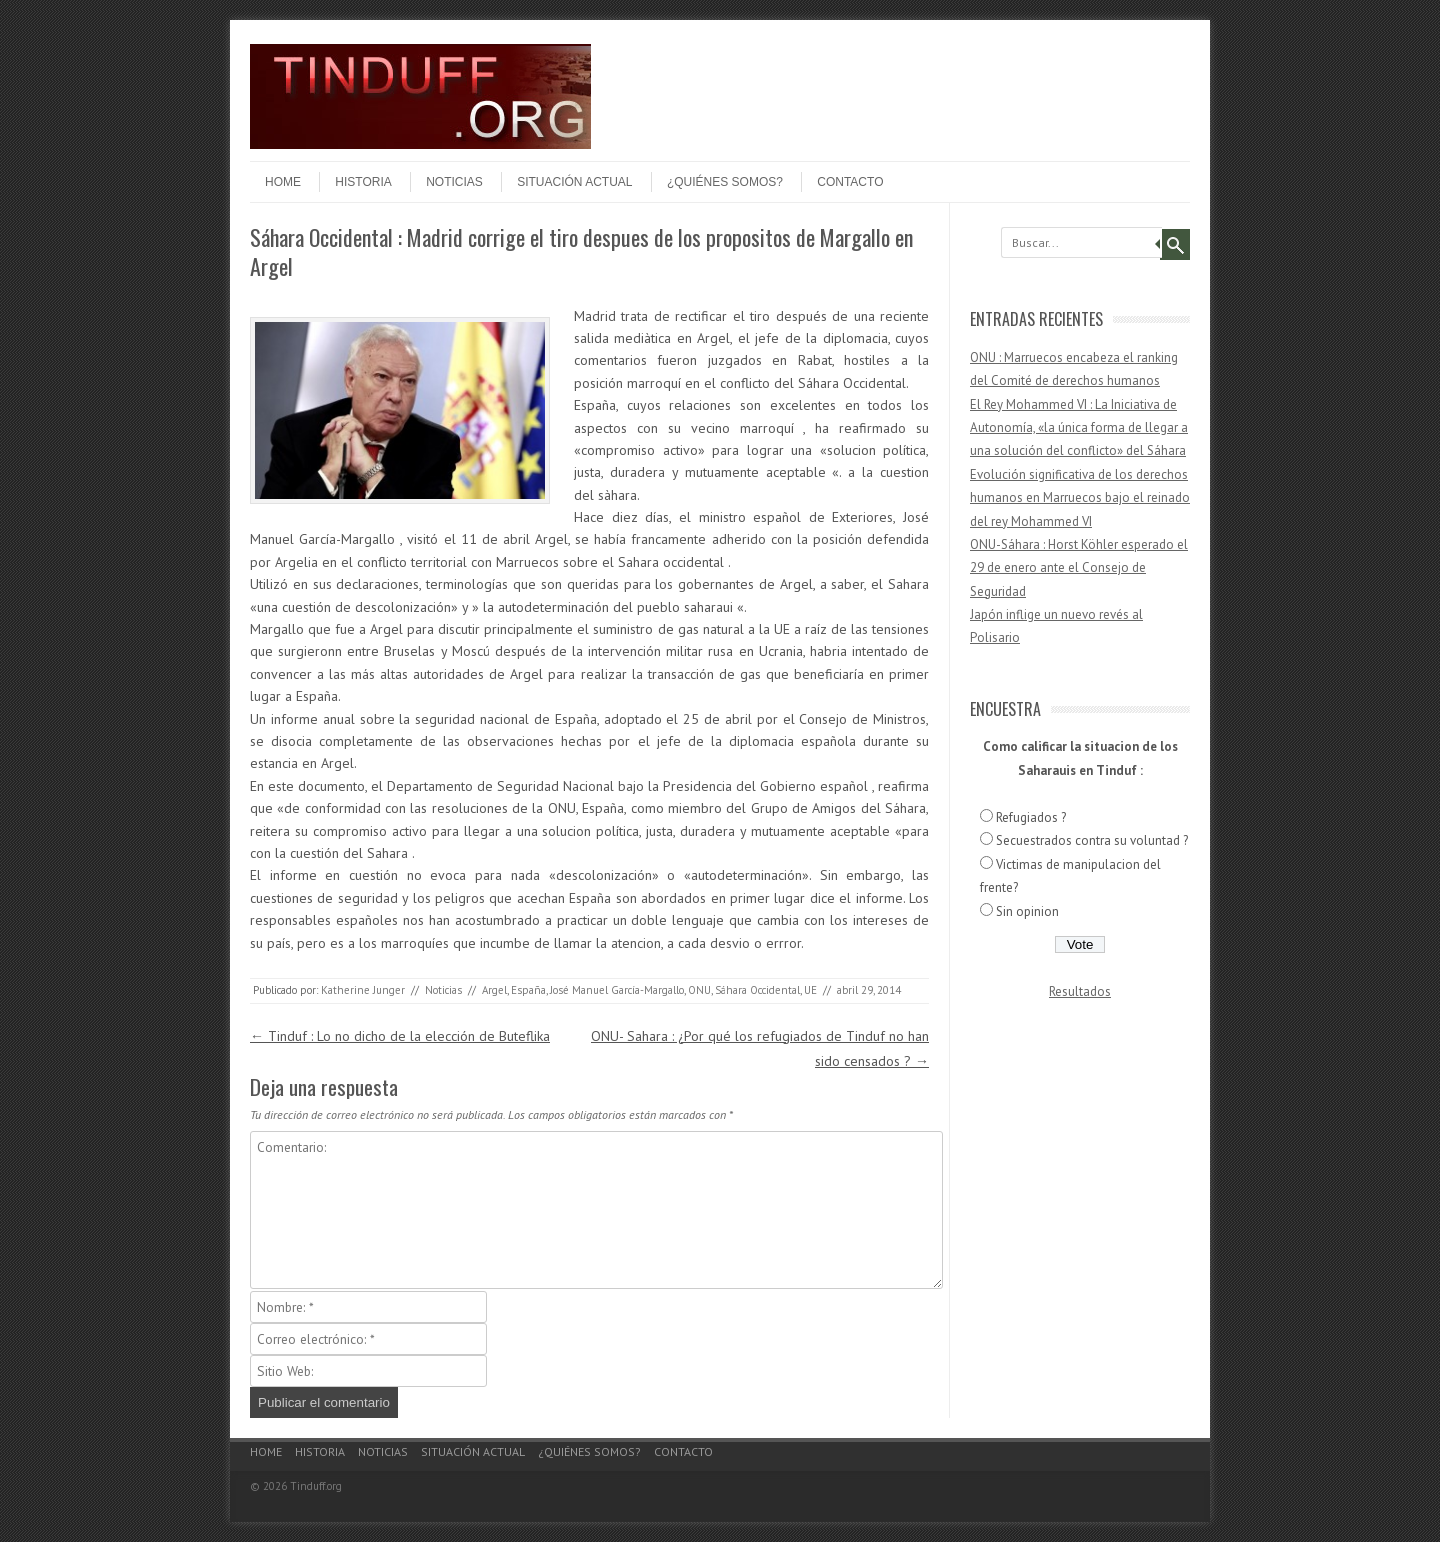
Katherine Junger (363, 990)
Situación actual (574, 182)
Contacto (850, 182)
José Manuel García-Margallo (617, 990)
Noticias (454, 182)
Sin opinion (1027, 911)
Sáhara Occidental (757, 990)
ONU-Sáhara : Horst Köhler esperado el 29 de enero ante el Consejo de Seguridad (1079, 568)
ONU (699, 990)
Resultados (1080, 991)
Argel (494, 990)
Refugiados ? (1031, 817)
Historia (363, 182)
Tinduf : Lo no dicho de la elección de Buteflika (400, 1036)
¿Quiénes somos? (725, 182)
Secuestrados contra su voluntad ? (1092, 840)
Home (283, 182)
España (528, 990)
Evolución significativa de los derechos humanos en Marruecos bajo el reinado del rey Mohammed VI (1080, 498)
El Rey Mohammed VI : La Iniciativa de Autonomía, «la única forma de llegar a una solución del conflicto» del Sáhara (1079, 428)
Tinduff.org (316, 1486)
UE (810, 990)
